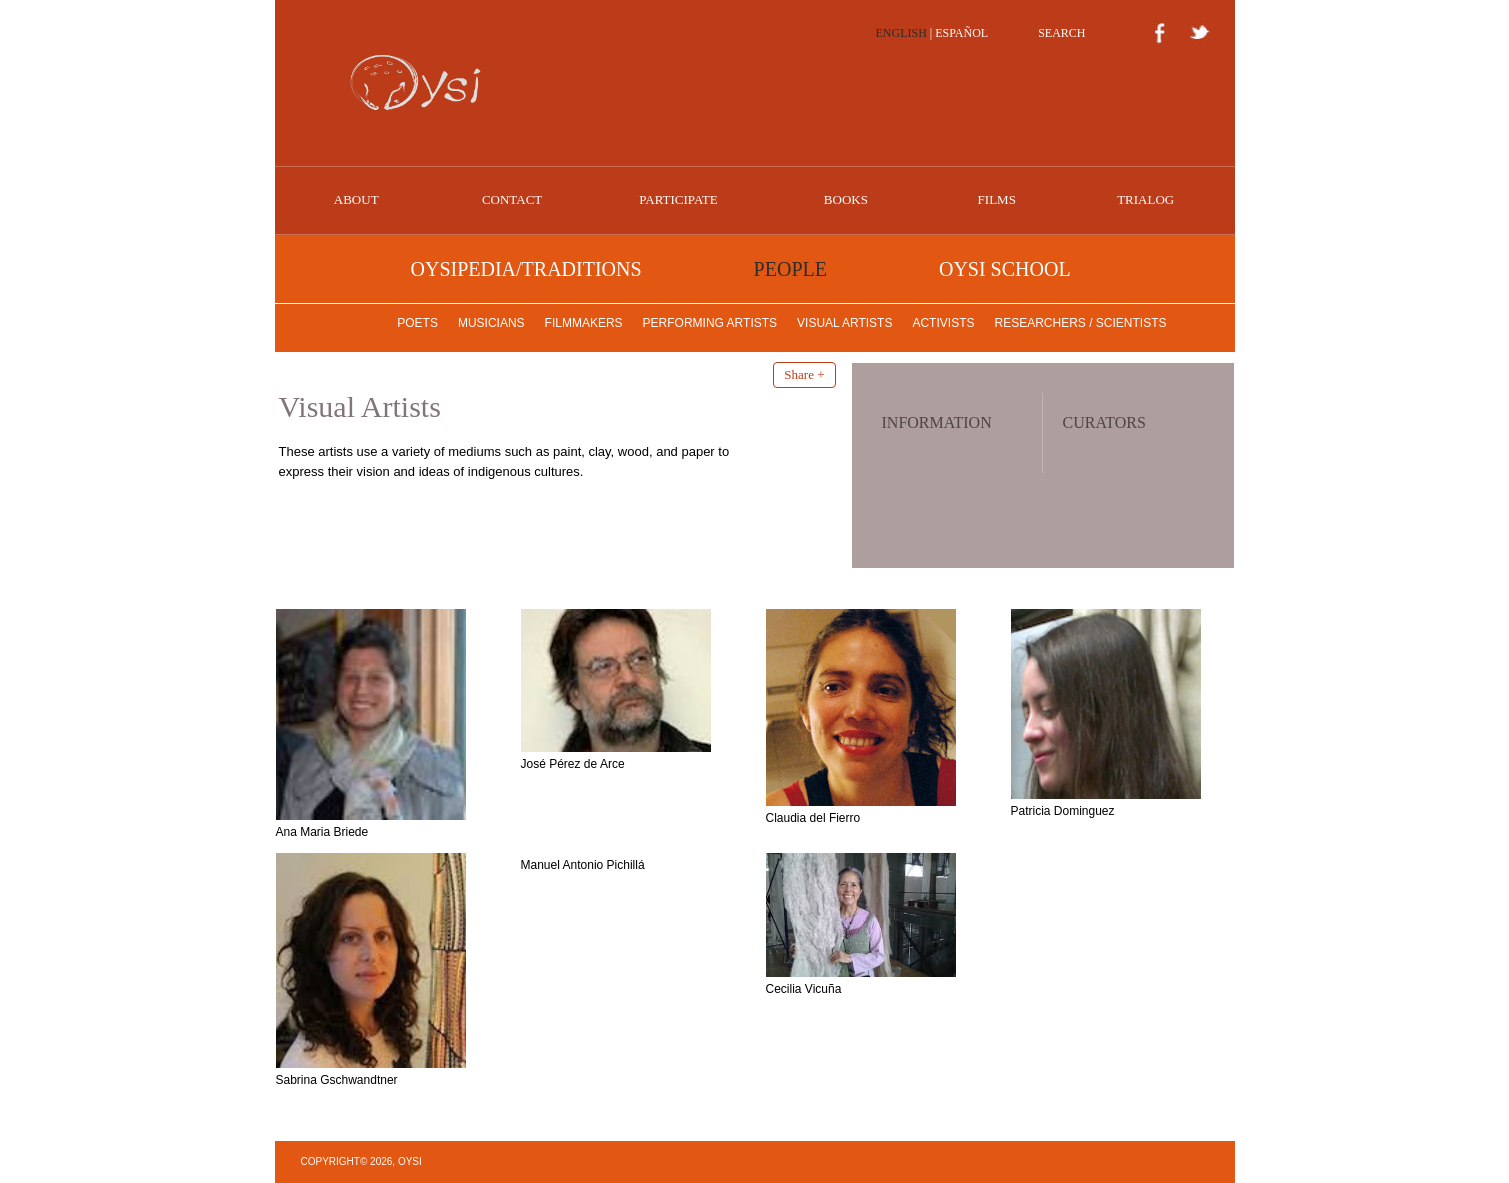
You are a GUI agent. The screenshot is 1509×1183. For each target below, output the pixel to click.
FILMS (997, 199)
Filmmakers (584, 323)
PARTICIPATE (678, 199)
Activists (943, 323)
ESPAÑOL (961, 33)
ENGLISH (901, 33)
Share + (804, 374)
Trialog (1145, 199)
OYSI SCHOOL (1005, 269)
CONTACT (512, 199)
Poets (417, 323)
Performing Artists (710, 323)
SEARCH (1061, 33)
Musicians (491, 323)
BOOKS (846, 199)
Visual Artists (844, 323)
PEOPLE (790, 269)
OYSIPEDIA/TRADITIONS (526, 269)
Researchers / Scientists (1080, 323)
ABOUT (356, 199)
